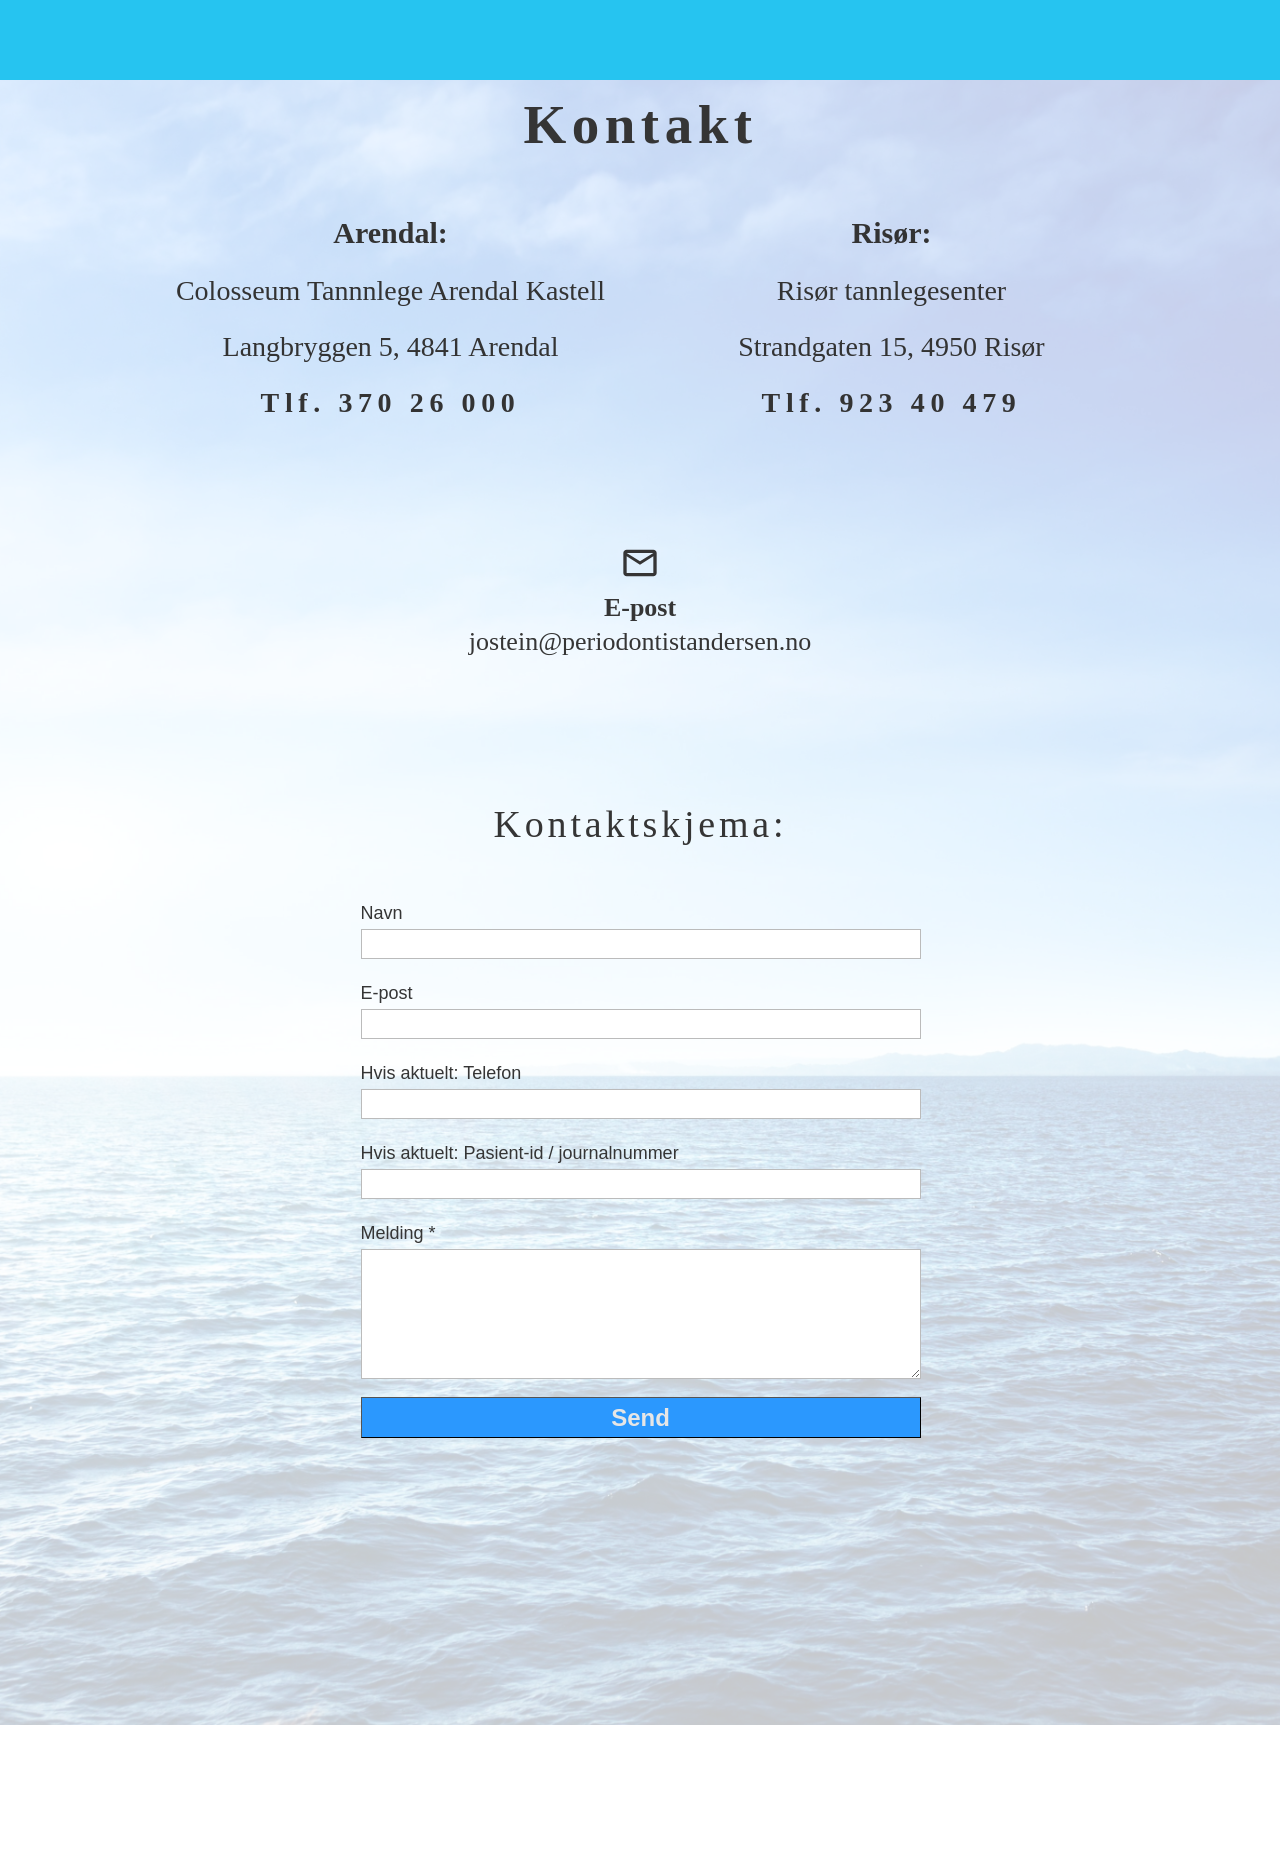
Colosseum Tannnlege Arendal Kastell (390, 290)
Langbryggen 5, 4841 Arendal (391, 346)
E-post (387, 993)
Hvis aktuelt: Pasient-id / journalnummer (520, 1153)
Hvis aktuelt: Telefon (441, 1073)
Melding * (398, 1233)
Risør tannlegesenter (891, 290)
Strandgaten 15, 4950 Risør (891, 346)
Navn (382, 913)
